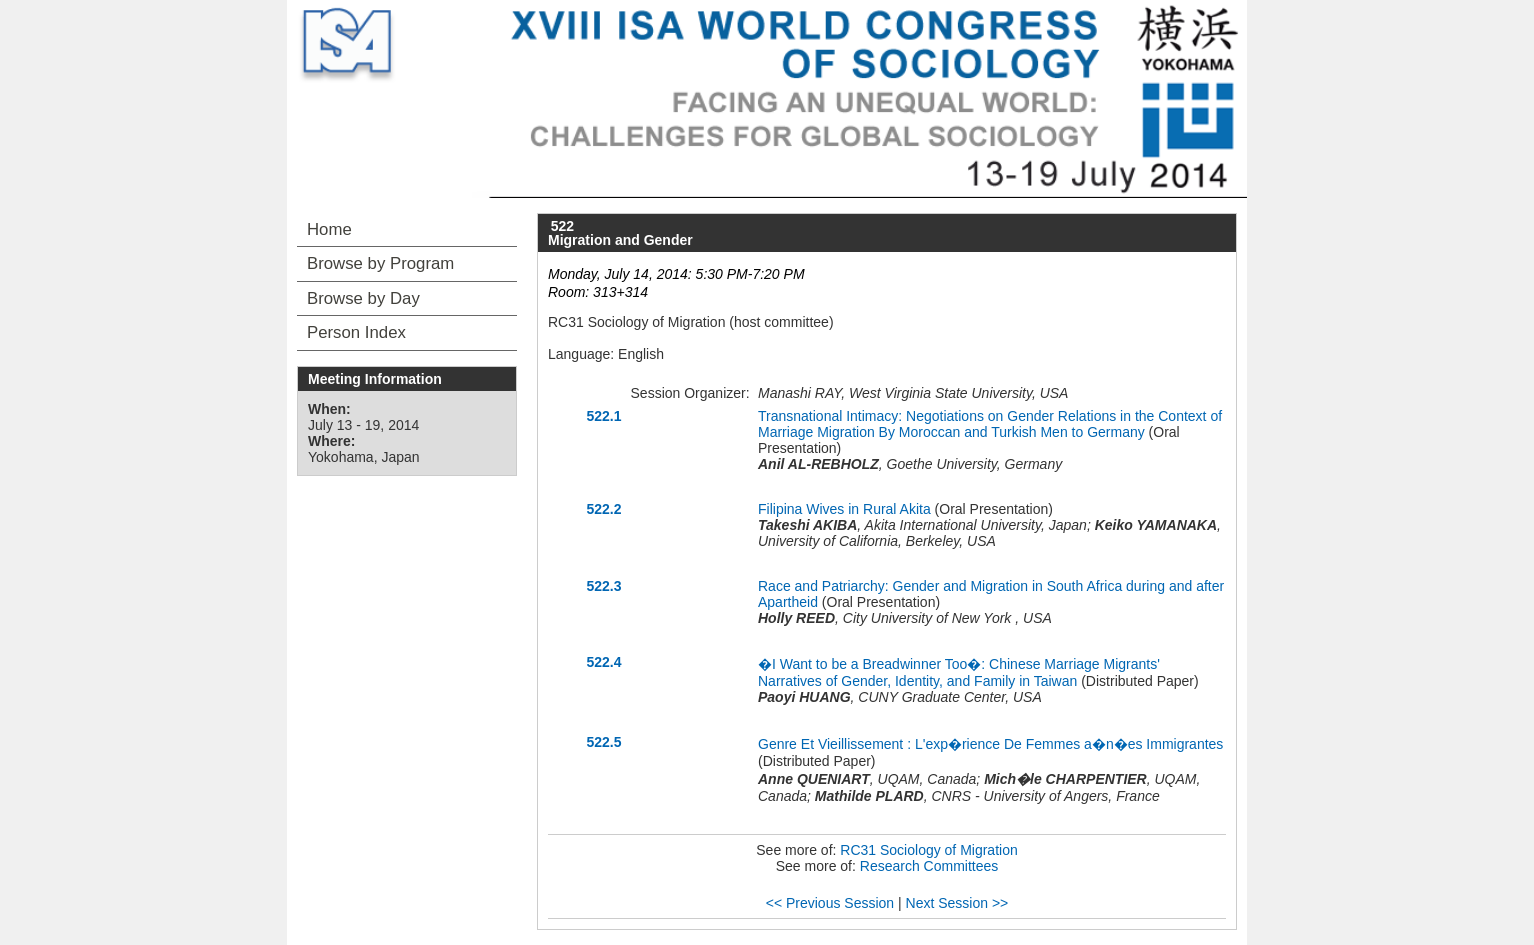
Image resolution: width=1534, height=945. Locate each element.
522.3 (603, 586)
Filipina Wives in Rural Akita (844, 509)
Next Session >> (957, 903)
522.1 (603, 416)
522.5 (603, 742)
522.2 (603, 509)
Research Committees (929, 866)
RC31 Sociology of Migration (928, 850)
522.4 (603, 662)
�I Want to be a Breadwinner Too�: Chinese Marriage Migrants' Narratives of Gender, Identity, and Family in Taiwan (959, 672)
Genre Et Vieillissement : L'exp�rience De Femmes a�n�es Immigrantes (990, 744)
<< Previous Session (830, 903)
